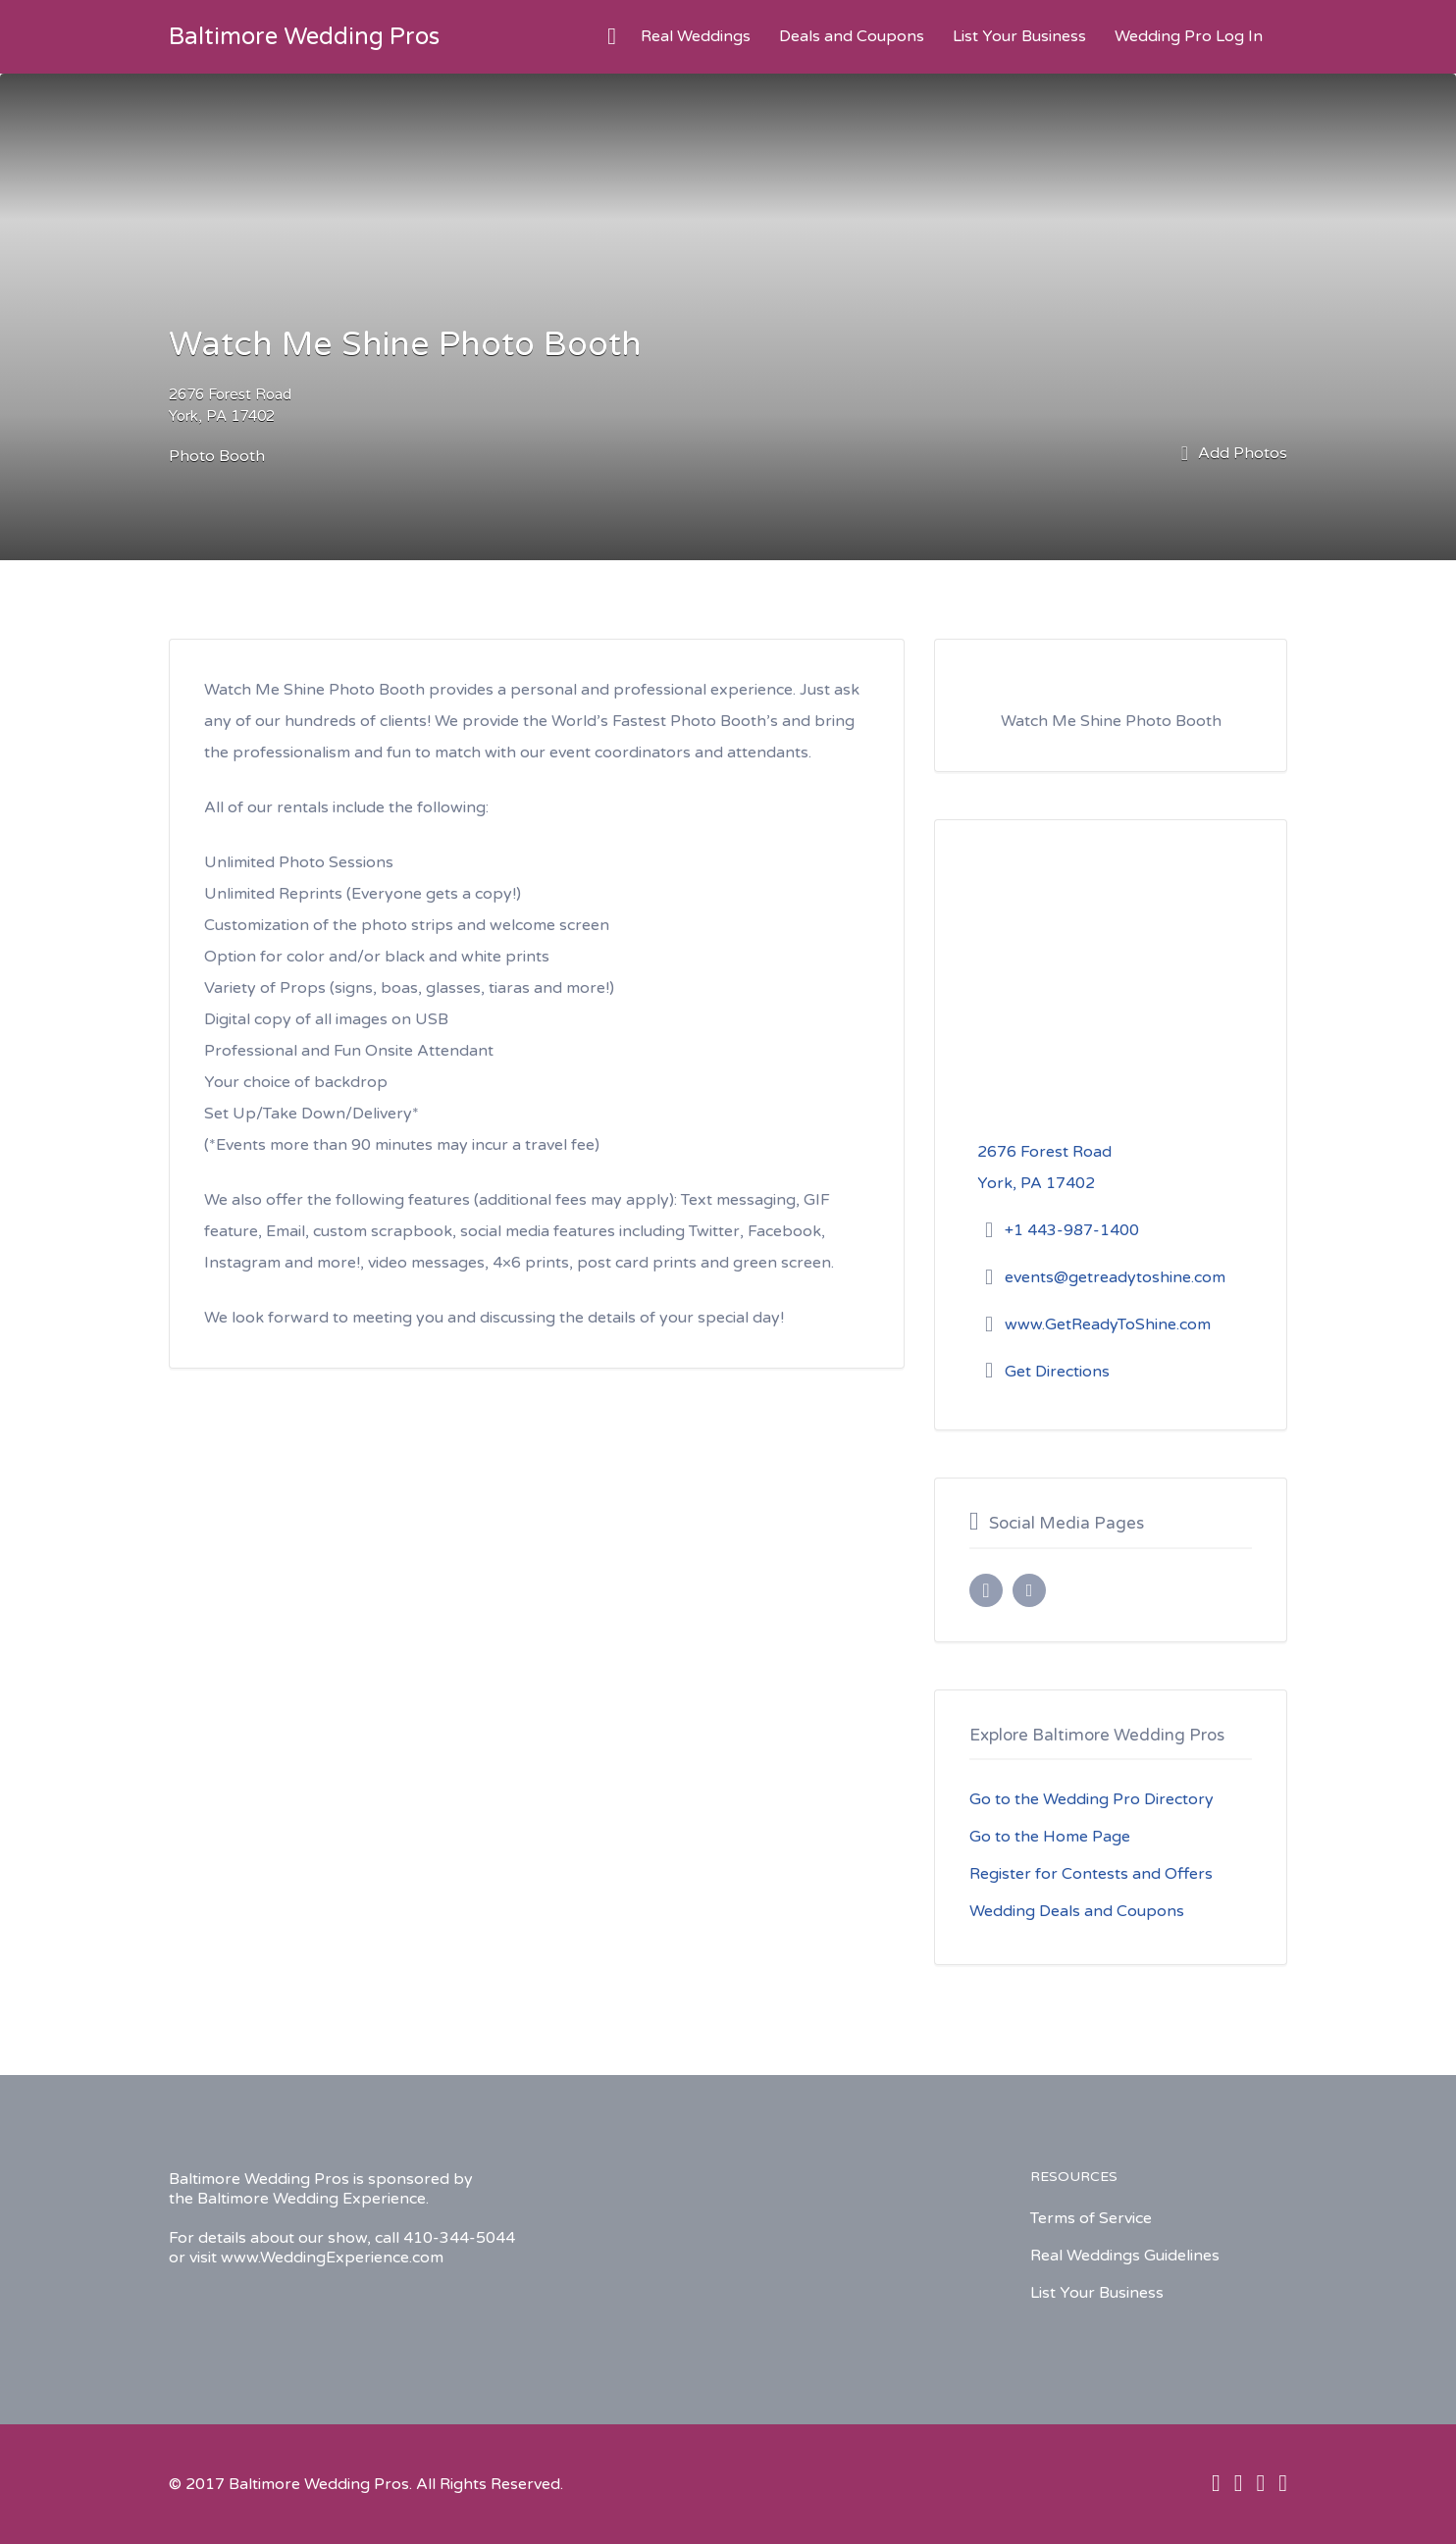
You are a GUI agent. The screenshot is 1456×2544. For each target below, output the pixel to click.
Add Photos (1234, 454)
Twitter (1238, 2483)
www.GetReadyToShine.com (1108, 1324)
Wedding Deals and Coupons (1076, 1911)
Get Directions (1057, 1371)
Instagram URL (1029, 1590)
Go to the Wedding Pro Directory (1091, 1799)
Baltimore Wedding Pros (304, 37)
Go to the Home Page (1049, 1836)
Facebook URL (986, 1590)
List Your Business (1019, 36)
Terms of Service (1091, 2218)
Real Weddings (696, 36)
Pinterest (1282, 2483)
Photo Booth (217, 456)
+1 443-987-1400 (1072, 1230)
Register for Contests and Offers (1091, 1874)
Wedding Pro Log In (1189, 36)
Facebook (1216, 2483)
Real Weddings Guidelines (1125, 2255)
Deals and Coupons (851, 36)
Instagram (1260, 2483)
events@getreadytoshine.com (1115, 1277)
